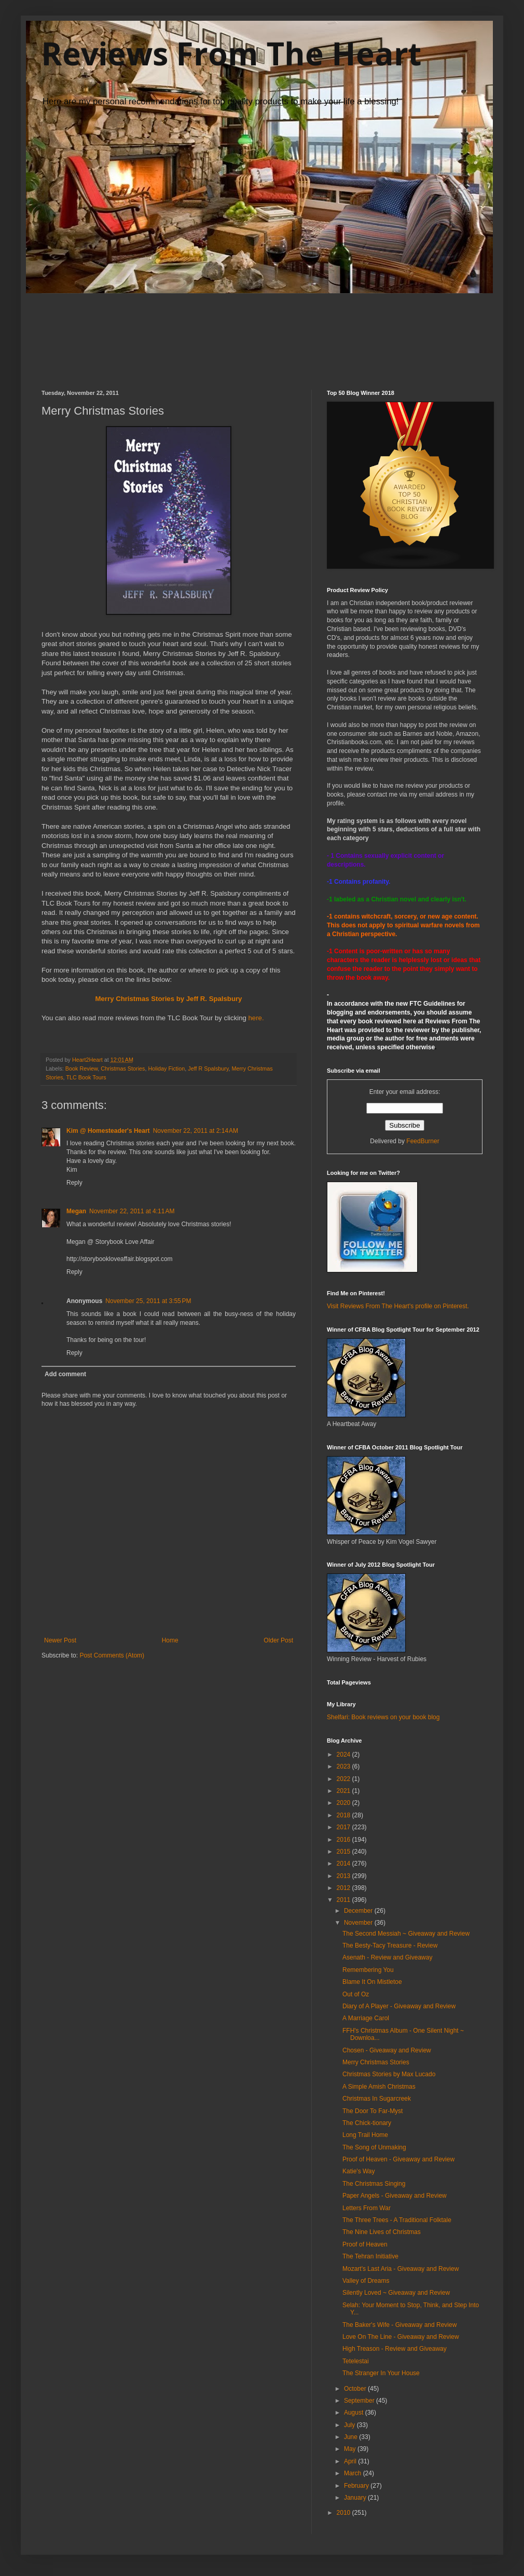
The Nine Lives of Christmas (381, 2232)
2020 (344, 1802)
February (357, 2485)
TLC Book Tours (86, 1077)
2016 (344, 1839)
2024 (344, 1754)
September (360, 2400)
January (356, 2497)
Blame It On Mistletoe (372, 1981)
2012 (344, 1888)
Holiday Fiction (166, 1068)
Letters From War (366, 2208)
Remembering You (368, 1970)
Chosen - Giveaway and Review (386, 2050)
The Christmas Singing (373, 2183)
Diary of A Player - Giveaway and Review (399, 2006)
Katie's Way (358, 2171)
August (354, 2412)
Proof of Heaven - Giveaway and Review (398, 2159)
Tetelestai (355, 2361)
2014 (344, 1863)
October (356, 2388)
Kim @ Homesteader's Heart (108, 1130)
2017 (344, 1827)
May (350, 2448)
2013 (344, 1876)
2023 (344, 1766)
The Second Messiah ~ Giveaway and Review (406, 1933)
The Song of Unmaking (374, 2147)
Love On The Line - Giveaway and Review (400, 2336)
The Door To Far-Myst (372, 2111)
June (351, 2437)
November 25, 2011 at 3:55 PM (148, 1301)
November (359, 1922)
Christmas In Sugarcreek (376, 2098)
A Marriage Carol (365, 2018)
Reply (74, 1182)
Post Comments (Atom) (111, 1655)
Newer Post (60, 1640)
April (351, 2461)
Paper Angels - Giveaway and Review (394, 2195)
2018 (344, 1815)
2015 (344, 1851)
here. (256, 1018)
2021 (344, 1790)
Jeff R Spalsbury (208, 1068)
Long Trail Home (365, 2135)
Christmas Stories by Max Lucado (388, 2074)
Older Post (278, 1640)
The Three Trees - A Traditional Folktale (396, 2220)
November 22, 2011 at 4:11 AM (131, 1211)
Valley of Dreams (365, 2280)
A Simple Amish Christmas (379, 2086)
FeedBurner (422, 1141)
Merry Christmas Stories (375, 2062)
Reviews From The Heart (231, 53)
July (350, 2425)
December (359, 1910)
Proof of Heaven (365, 2244)
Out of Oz (355, 1994)
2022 (344, 1779)
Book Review (81, 1068)
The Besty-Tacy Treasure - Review (389, 1945)
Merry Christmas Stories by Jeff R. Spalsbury (168, 999)
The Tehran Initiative (370, 2256)
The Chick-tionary (366, 2123)
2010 (344, 2512)
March (353, 2473)
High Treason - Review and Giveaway (394, 2348)
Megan (76, 1211)
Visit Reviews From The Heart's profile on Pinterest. (398, 1306)
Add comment (65, 1374)
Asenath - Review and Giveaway (387, 1957)
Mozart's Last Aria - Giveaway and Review (400, 2268)
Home (170, 1640)
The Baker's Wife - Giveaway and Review (399, 2324)
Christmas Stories (123, 1068)
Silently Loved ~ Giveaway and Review (396, 2292)
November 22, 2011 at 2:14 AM (195, 1130)
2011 (344, 1899)
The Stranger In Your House (381, 2373)
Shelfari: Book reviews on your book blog (383, 1717)
